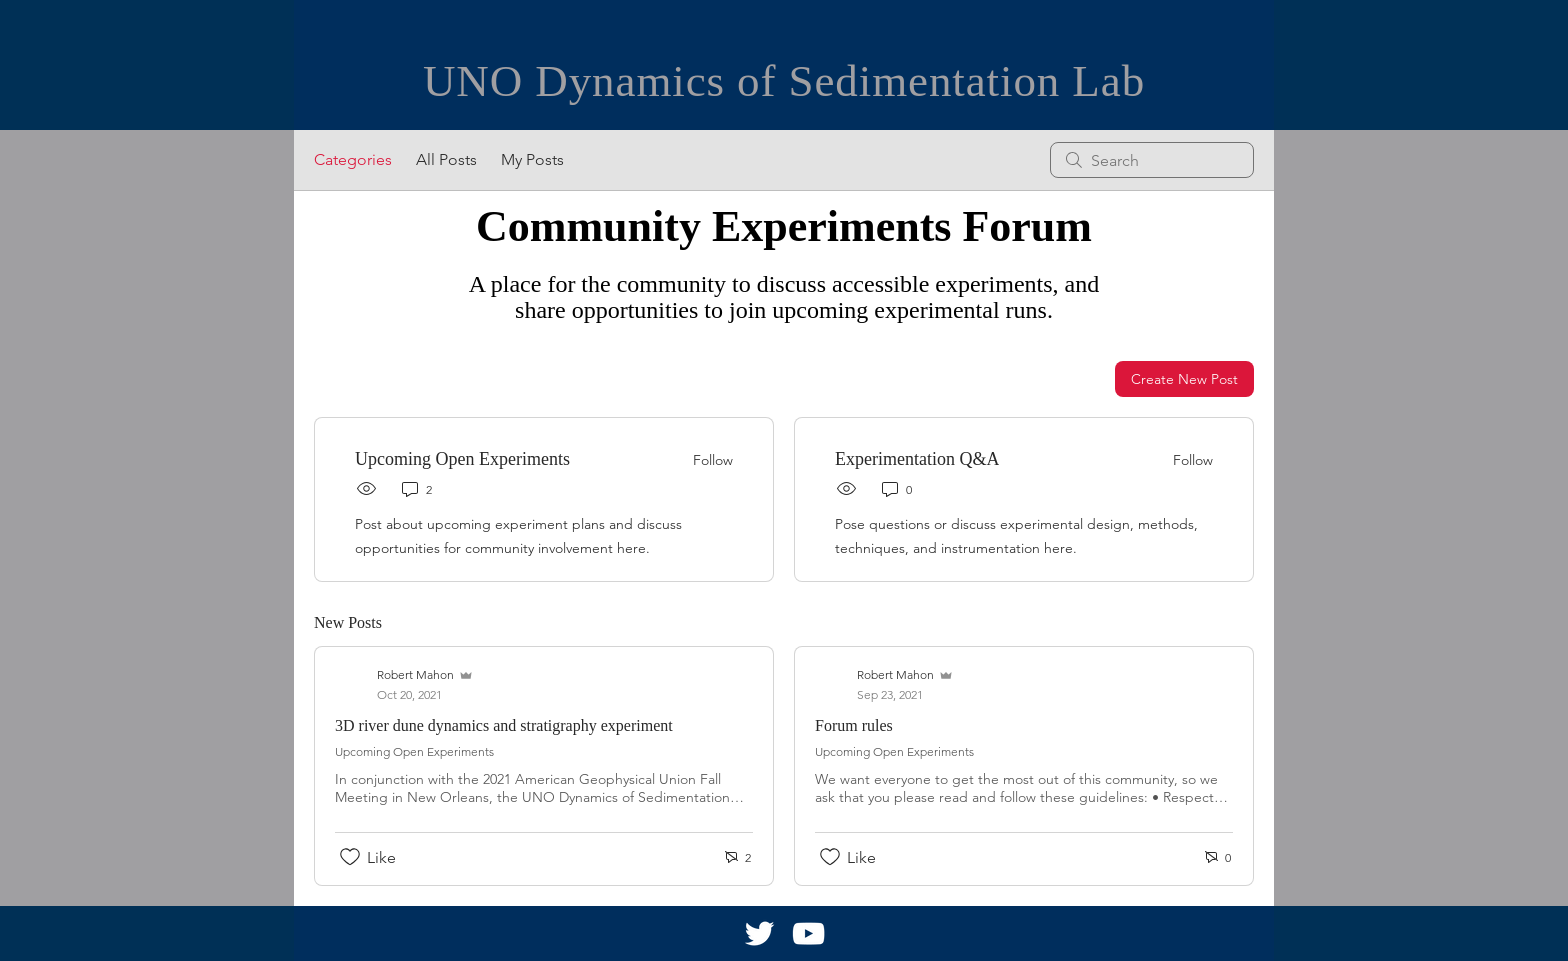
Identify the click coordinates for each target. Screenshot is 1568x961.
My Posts (532, 159)
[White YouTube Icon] (808, 933)
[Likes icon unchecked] (350, 857)
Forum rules (854, 725)
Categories (353, 159)
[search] (1152, 160)
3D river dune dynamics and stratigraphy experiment (504, 725)
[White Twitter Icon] (759, 933)
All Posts (446, 159)
